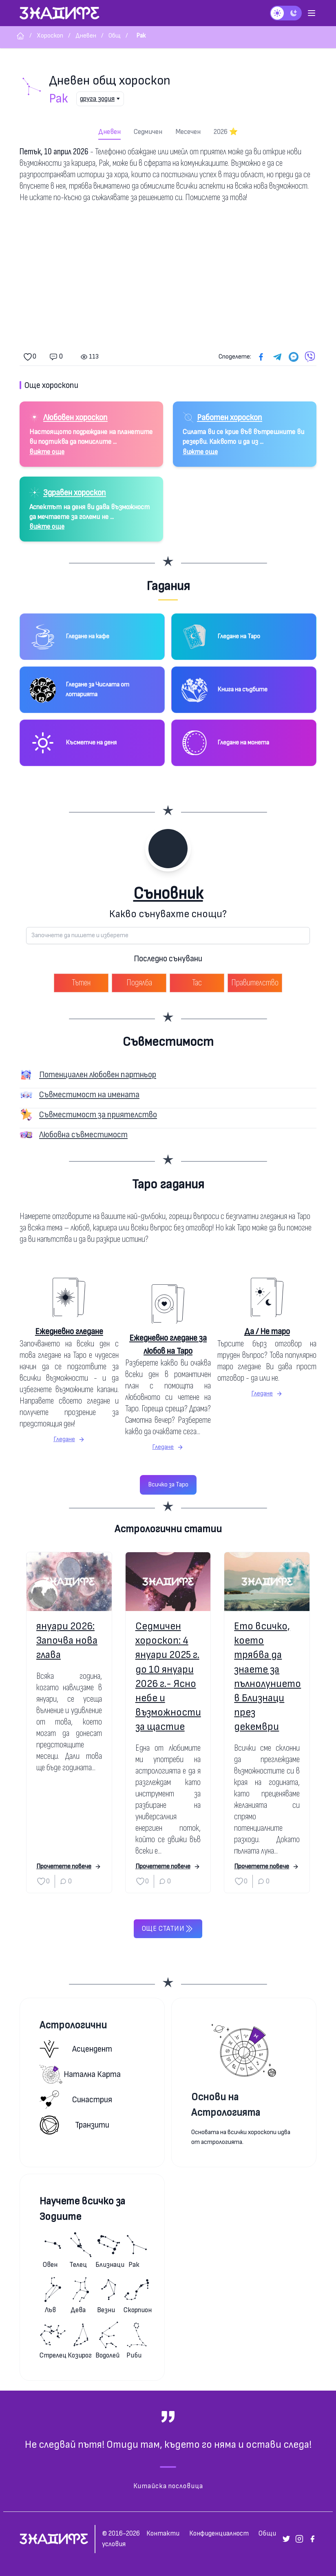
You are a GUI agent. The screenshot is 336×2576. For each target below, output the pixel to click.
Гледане (69, 1439)
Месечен (188, 131)
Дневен (109, 131)
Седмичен (148, 131)
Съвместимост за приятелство (98, 1115)
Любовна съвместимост (83, 1135)
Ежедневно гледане (69, 1331)
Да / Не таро (267, 1331)
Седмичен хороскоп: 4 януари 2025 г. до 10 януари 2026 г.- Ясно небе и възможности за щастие (168, 1676)
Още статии (168, 1929)
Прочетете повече (68, 1866)
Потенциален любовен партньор (97, 1075)
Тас (197, 982)
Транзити (74, 2125)
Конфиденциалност (219, 2533)
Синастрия (76, 2099)
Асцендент (76, 2049)
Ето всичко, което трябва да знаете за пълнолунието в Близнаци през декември (267, 1676)
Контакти (162, 2533)
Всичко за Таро (168, 1485)
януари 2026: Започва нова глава (66, 1640)
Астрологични (73, 2025)
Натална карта (80, 2074)
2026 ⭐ (226, 131)
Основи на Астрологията (225, 2105)
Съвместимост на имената (89, 1095)
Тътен (81, 982)
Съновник (168, 894)
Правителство (255, 982)
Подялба (139, 982)
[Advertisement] (168, 277)
